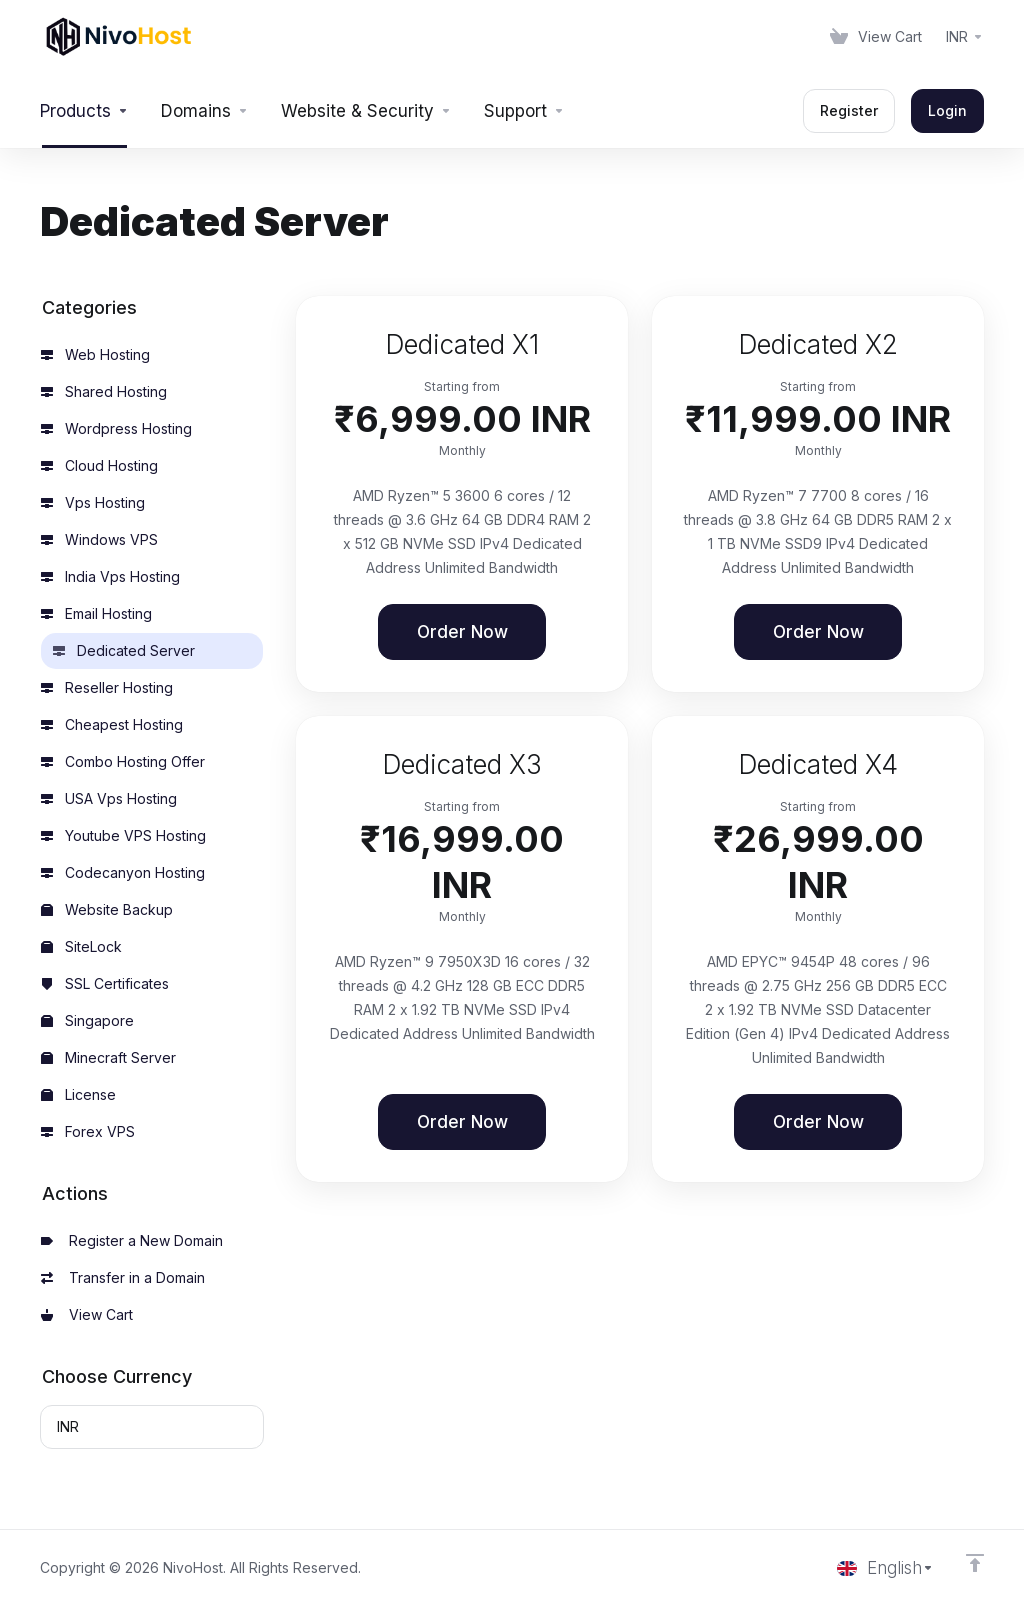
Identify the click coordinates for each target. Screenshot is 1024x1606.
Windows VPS (99, 539)
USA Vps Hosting (109, 798)
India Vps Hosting (110, 576)
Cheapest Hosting (112, 724)
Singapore (87, 1020)
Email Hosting (96, 613)
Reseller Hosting (107, 687)
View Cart (87, 1314)
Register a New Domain (132, 1240)
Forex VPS (88, 1131)
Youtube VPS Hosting (123, 835)
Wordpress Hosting (116, 428)
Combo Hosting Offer (123, 761)
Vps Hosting (93, 502)
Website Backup (107, 909)
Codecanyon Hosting (123, 872)
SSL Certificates (105, 983)
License (78, 1094)
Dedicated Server (124, 650)
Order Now (462, 632)
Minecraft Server (108, 1057)
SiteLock (81, 946)
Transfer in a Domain (123, 1277)
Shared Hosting (104, 391)
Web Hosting (95, 354)
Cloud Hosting (99, 465)
